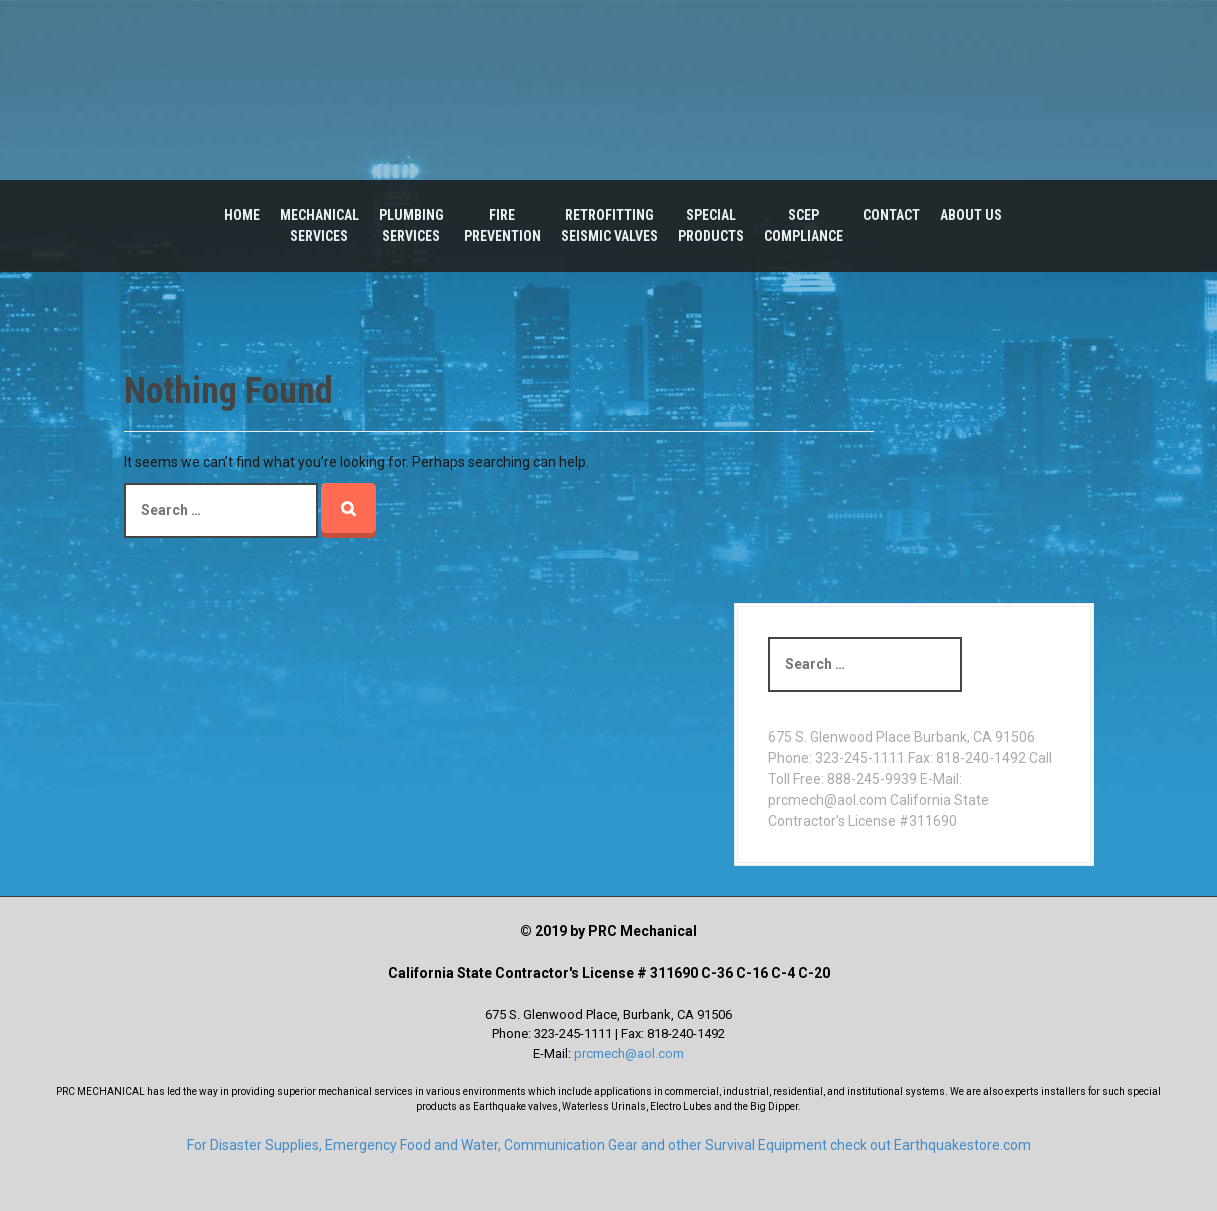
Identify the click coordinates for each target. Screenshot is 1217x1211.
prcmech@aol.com (629, 1053)
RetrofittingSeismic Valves (609, 225)
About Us (971, 215)
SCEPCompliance (803, 225)
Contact (891, 215)
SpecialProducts (711, 225)
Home (242, 215)
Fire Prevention (502, 225)
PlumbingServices (411, 225)
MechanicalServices (319, 225)
